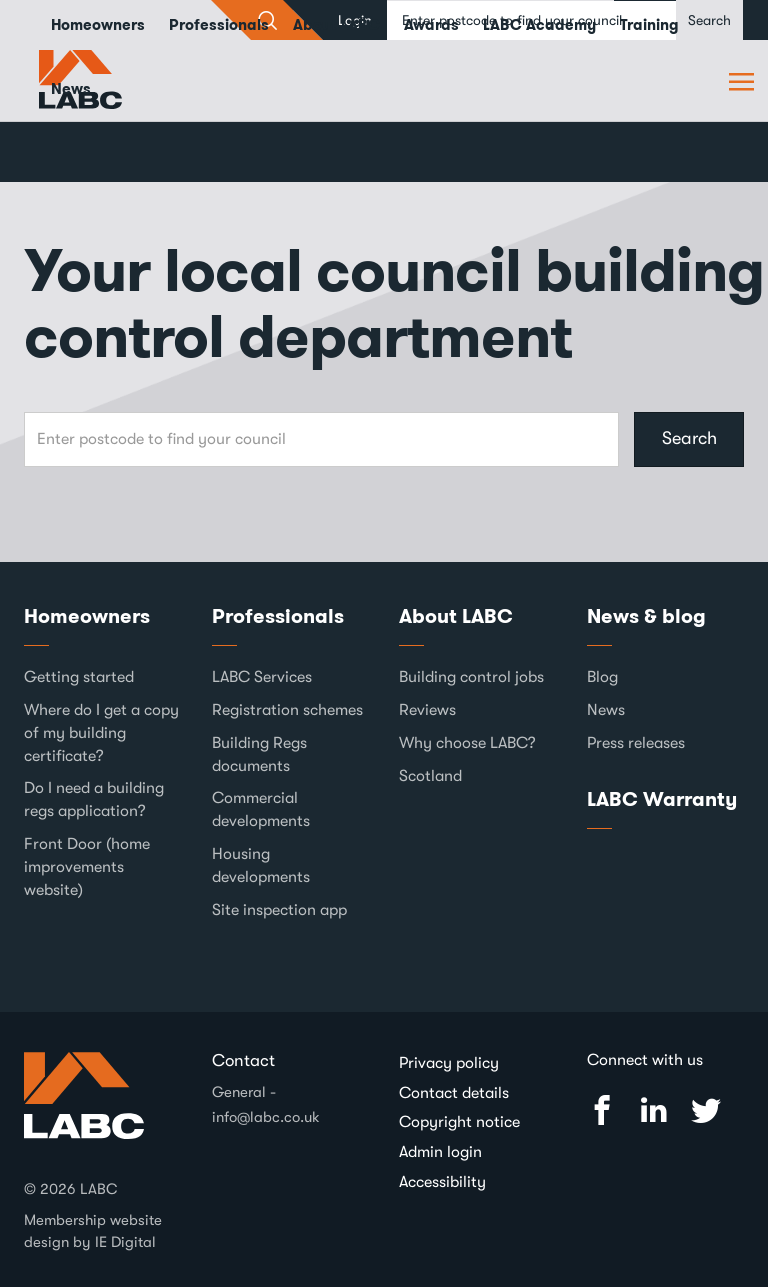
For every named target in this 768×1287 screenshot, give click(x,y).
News (71, 89)
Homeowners (87, 616)
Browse (744, 81)
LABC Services (262, 677)
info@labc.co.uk (266, 1117)
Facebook (602, 1110)
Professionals (278, 616)
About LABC (456, 616)
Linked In (654, 1110)
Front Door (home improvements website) (87, 867)
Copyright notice (459, 1122)
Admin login (440, 1152)
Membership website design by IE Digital (93, 1230)
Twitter (706, 1110)
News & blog (646, 616)
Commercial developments (261, 809)
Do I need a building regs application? (94, 799)
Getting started (79, 677)
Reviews (427, 710)
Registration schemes (287, 710)
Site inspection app (279, 910)
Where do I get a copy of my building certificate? (101, 733)
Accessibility (442, 1182)
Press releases (636, 743)
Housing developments (261, 865)
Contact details (454, 1093)
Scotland (430, 776)
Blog (602, 677)
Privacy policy (449, 1063)
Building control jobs (471, 677)
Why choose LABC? (467, 743)
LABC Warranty (662, 799)
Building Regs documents (259, 754)
